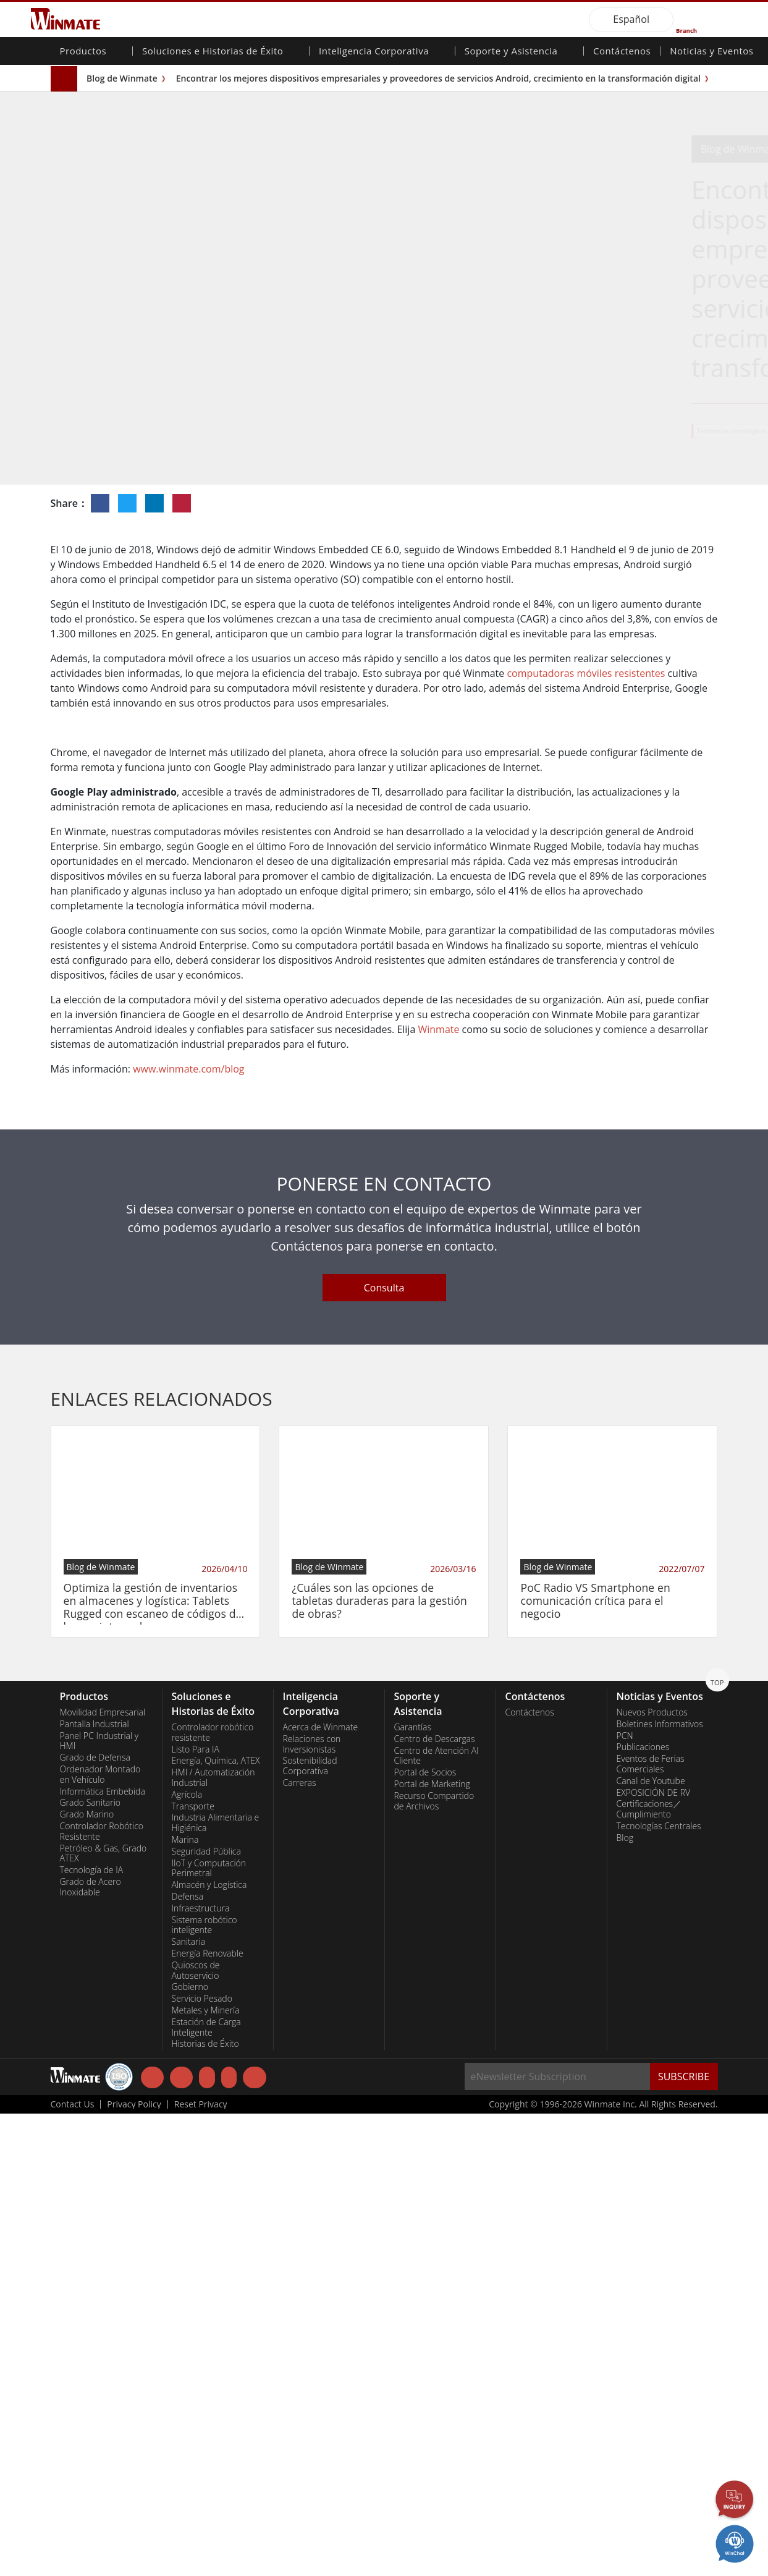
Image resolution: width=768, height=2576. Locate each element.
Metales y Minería (206, 2472)
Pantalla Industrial (94, 2186)
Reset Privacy (200, 2566)
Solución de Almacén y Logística (575, 431)
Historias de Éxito (205, 2506)
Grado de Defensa (95, 2219)
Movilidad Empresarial (103, 2174)
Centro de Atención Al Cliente (436, 2218)
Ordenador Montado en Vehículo (100, 2237)
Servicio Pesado (202, 2461)
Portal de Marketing (432, 2246)
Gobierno (190, 2449)
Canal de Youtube (651, 2243)
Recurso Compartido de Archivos (434, 2263)
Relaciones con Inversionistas (312, 2206)
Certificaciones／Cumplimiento (649, 2271)
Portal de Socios (425, 2234)
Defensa (188, 2359)
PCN (625, 2198)
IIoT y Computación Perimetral (209, 2331)
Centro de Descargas (434, 2201)
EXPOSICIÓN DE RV (654, 2255)
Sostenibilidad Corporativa (310, 2228)
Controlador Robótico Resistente (102, 2294)
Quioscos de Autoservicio (196, 2433)
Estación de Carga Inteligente (206, 2490)
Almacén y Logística (209, 2347)
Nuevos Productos (652, 2174)
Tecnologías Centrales (659, 2288)
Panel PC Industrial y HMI (99, 2203)
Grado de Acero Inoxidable (90, 2349)
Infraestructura (201, 2370)
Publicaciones (643, 2209)
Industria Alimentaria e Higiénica (216, 2285)
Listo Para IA (195, 2211)
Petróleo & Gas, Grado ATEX (103, 2316)
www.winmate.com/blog (188, 1531)
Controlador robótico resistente (213, 2195)
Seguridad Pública (206, 2313)
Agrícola (187, 2257)
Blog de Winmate (122, 78)
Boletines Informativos (660, 2186)
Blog (625, 2300)
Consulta (384, 1750)
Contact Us (73, 2566)
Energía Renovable (207, 2415)
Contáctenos (622, 52)
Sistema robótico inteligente (204, 2388)
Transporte (193, 2268)
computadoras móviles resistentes (586, 673)
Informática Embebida (102, 2253)
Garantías (412, 2189)
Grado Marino (87, 2276)
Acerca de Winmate (320, 2189)
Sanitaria (189, 2404)
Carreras (299, 2245)
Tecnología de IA (92, 2332)
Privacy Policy (134, 2566)
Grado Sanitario (90, 2265)
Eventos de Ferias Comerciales (651, 2226)
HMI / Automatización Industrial (213, 2240)
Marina (185, 2302)
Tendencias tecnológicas (482, 431)
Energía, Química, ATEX (216, 2223)
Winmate (438, 1491)
